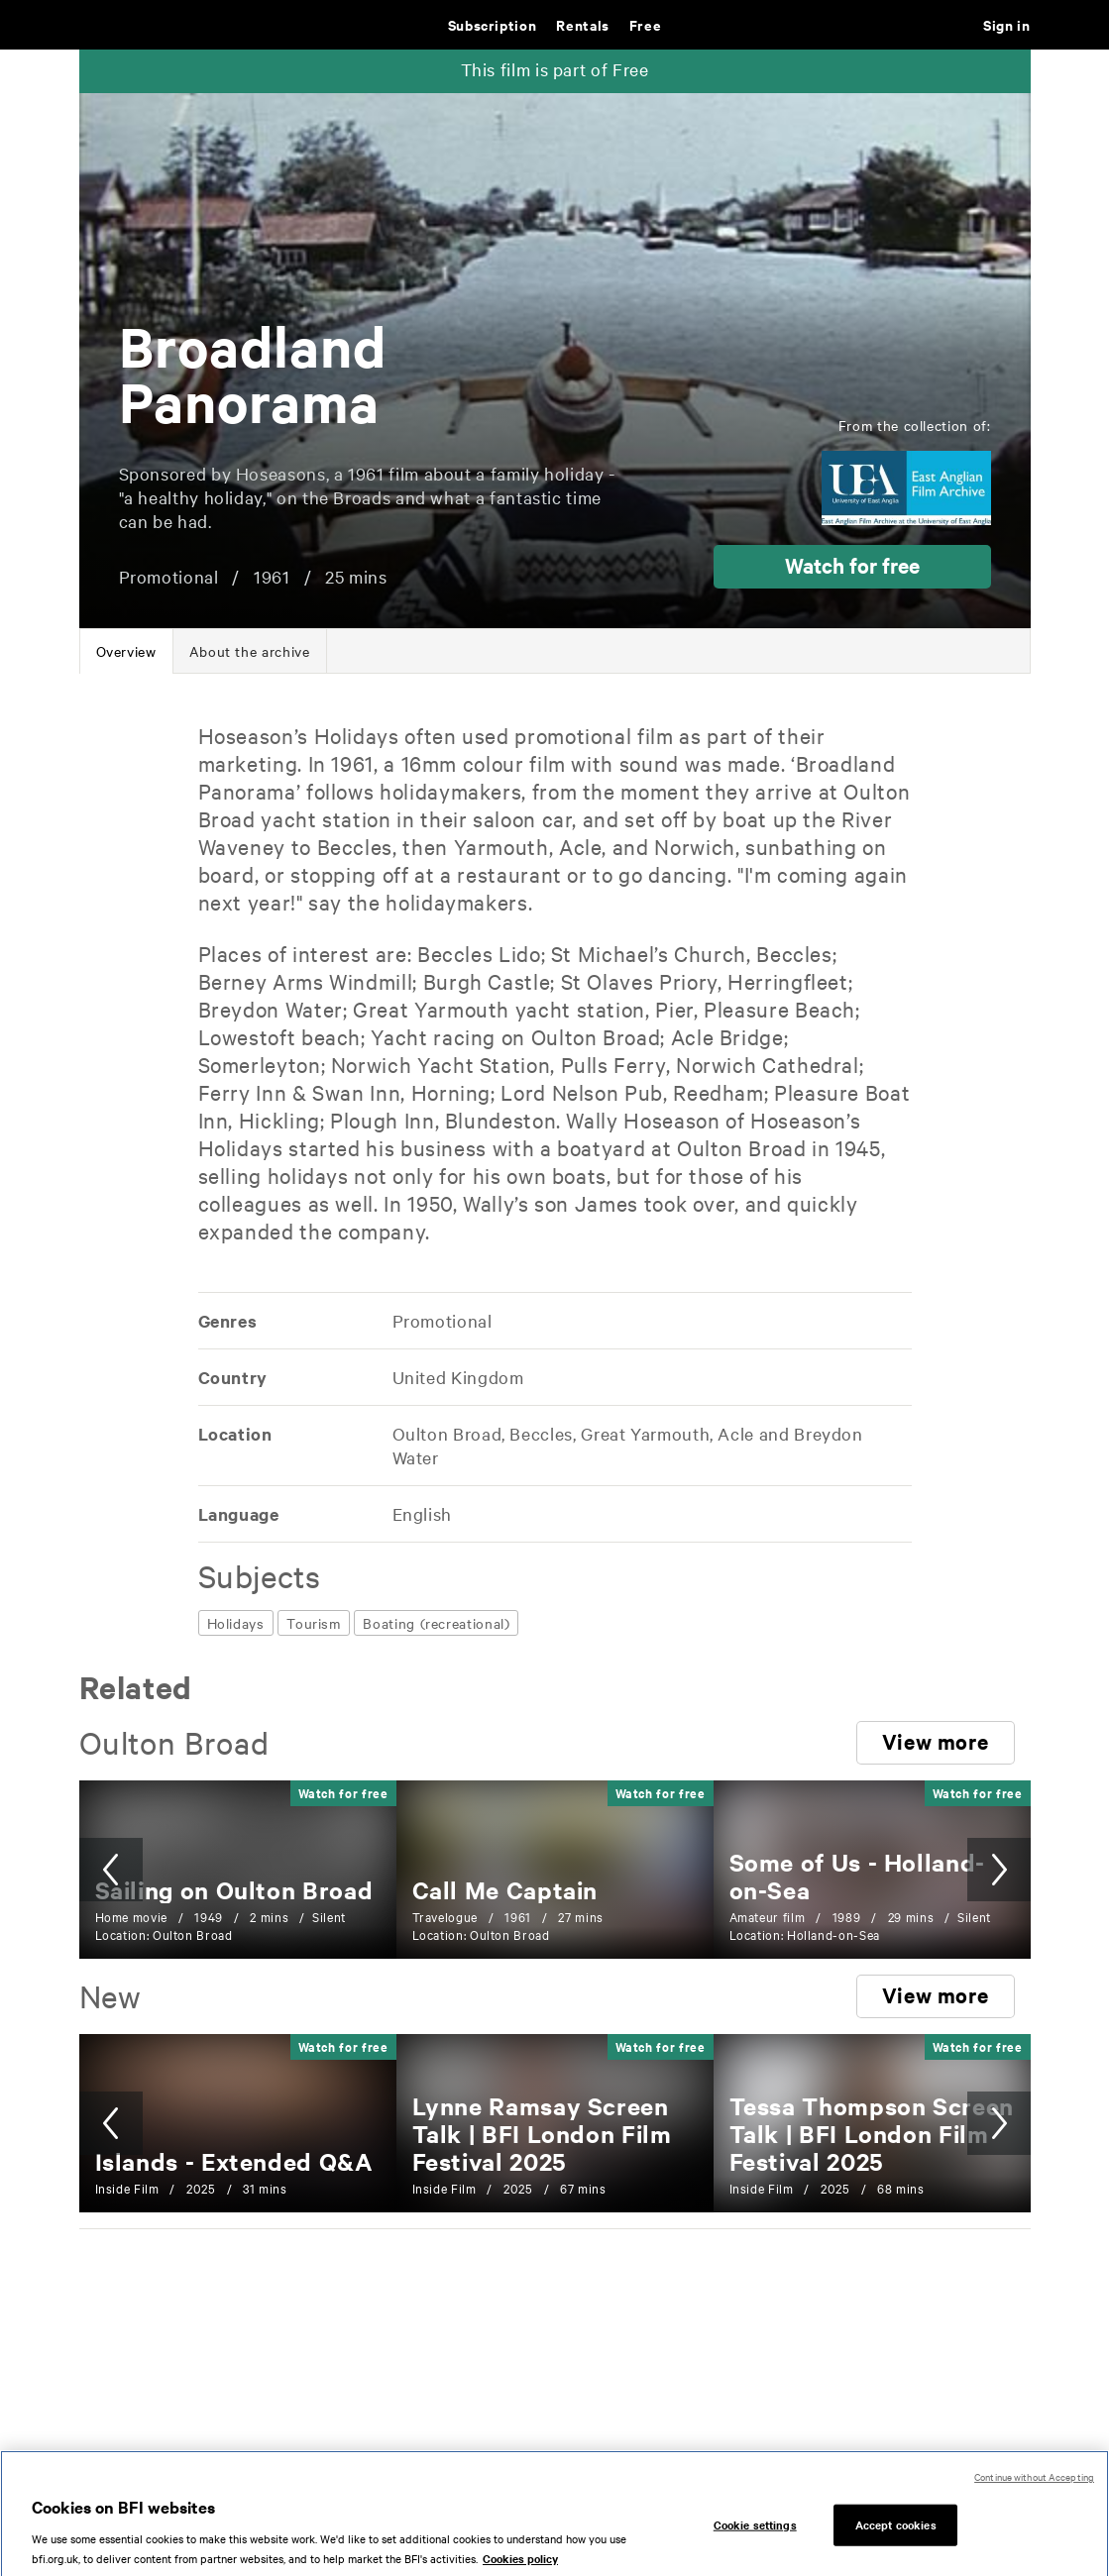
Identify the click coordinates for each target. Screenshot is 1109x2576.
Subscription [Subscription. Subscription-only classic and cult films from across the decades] (492, 24)
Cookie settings (755, 2545)
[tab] (126, 651)
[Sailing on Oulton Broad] (234, 1889)
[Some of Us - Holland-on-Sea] (857, 1875)
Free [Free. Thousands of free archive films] (645, 24)
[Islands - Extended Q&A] (234, 2161)
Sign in (1006, 24)
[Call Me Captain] (505, 1889)
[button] (852, 567)
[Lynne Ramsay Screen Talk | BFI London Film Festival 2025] (542, 2133)
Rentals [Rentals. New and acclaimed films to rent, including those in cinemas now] (582, 24)
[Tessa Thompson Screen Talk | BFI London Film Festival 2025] (871, 2133)
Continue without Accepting (1034, 2497)
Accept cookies (896, 2545)
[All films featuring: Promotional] (441, 1320)
